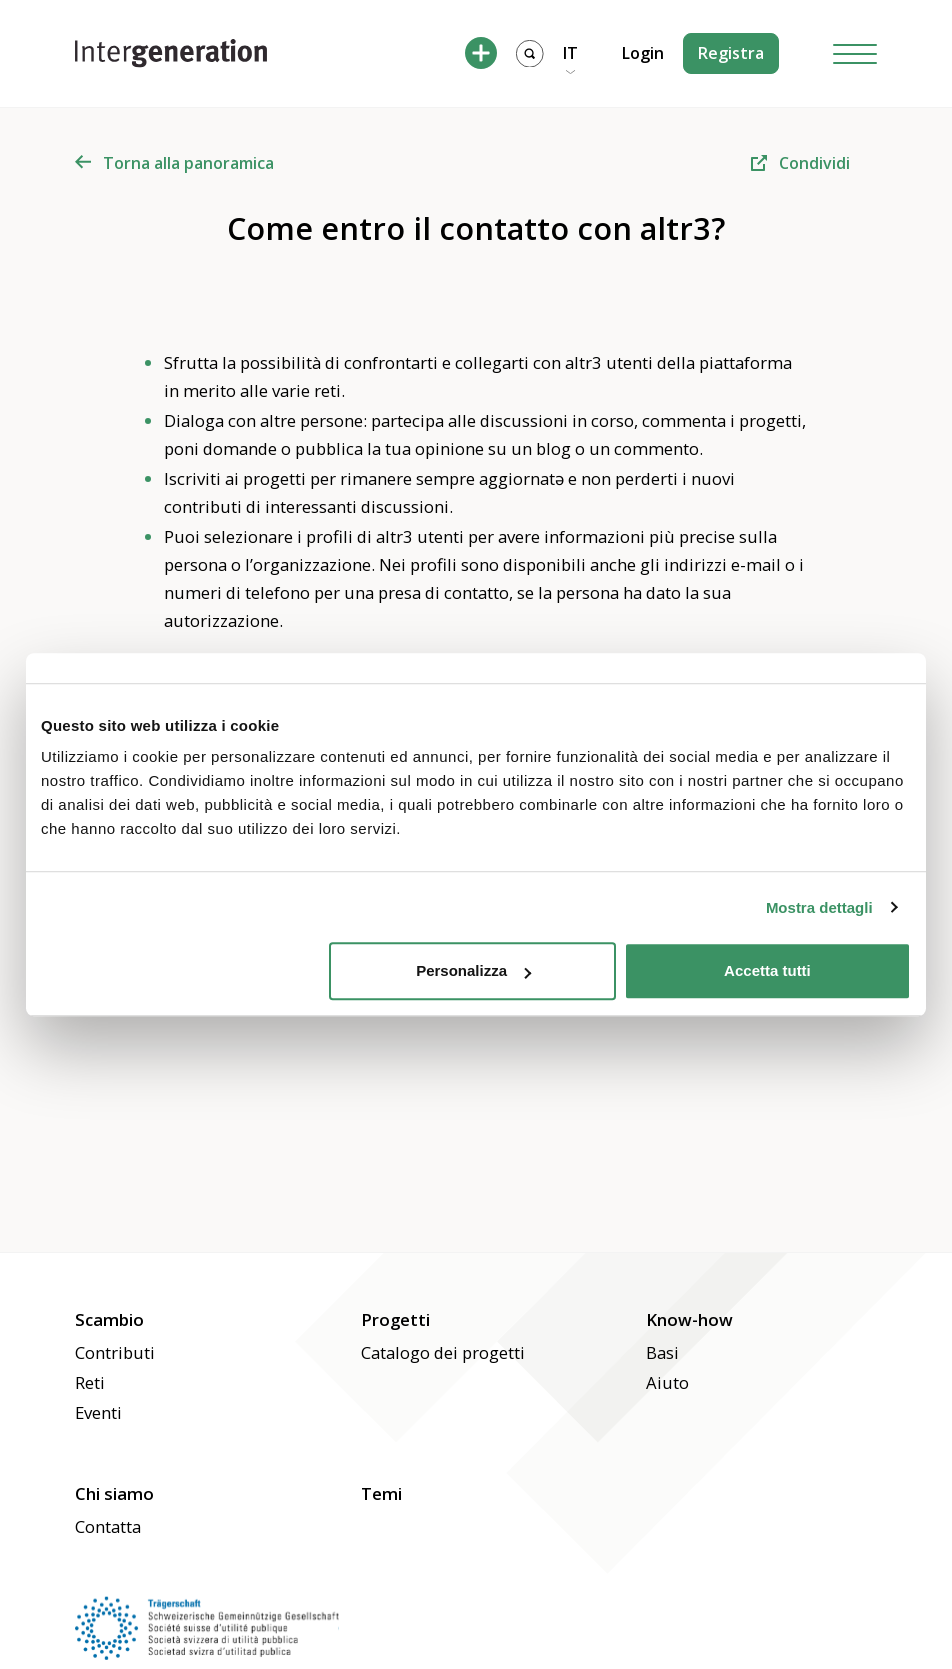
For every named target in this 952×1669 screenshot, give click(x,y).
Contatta (108, 1526)
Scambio (109, 1319)
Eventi (98, 1412)
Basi (662, 1352)
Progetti (395, 1319)
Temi (381, 1493)
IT (570, 53)
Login (643, 53)
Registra (731, 53)
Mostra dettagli (819, 907)
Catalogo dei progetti (443, 1352)
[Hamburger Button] (855, 53)
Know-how (689, 1319)
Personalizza (473, 970)
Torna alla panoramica (174, 163)
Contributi (115, 1352)
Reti (90, 1382)
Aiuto (667, 1382)
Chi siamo (114, 1493)
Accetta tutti (767, 970)
